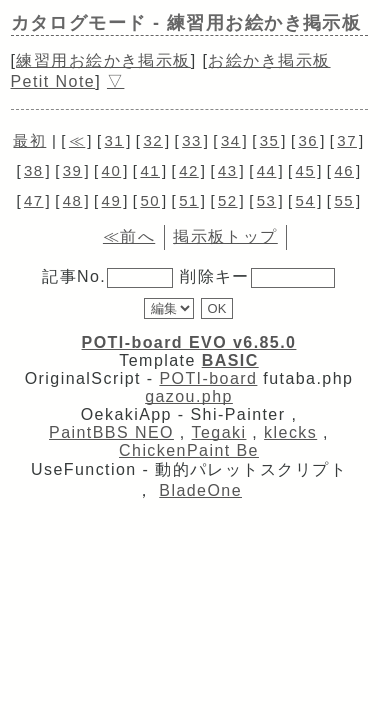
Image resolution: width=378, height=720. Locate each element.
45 (306, 170)
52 (228, 200)
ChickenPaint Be (189, 450)
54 (306, 200)
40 (112, 170)
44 (267, 170)
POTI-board (208, 378)
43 (228, 170)
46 (344, 170)
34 (231, 140)
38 (34, 170)
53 (267, 200)
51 (189, 200)
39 (73, 170)
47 (34, 200)
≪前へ (129, 236)
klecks (290, 432)
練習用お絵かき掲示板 (103, 60)
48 (73, 200)
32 (153, 140)
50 (150, 200)
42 (189, 170)
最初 (29, 140)
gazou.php (189, 396)
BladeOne (200, 490)
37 (347, 140)
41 (150, 170)
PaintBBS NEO (111, 432)
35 (270, 140)
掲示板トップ (225, 236)
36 (309, 140)
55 (344, 200)
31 (115, 140)
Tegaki (219, 432)
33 (192, 140)
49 (112, 200)
